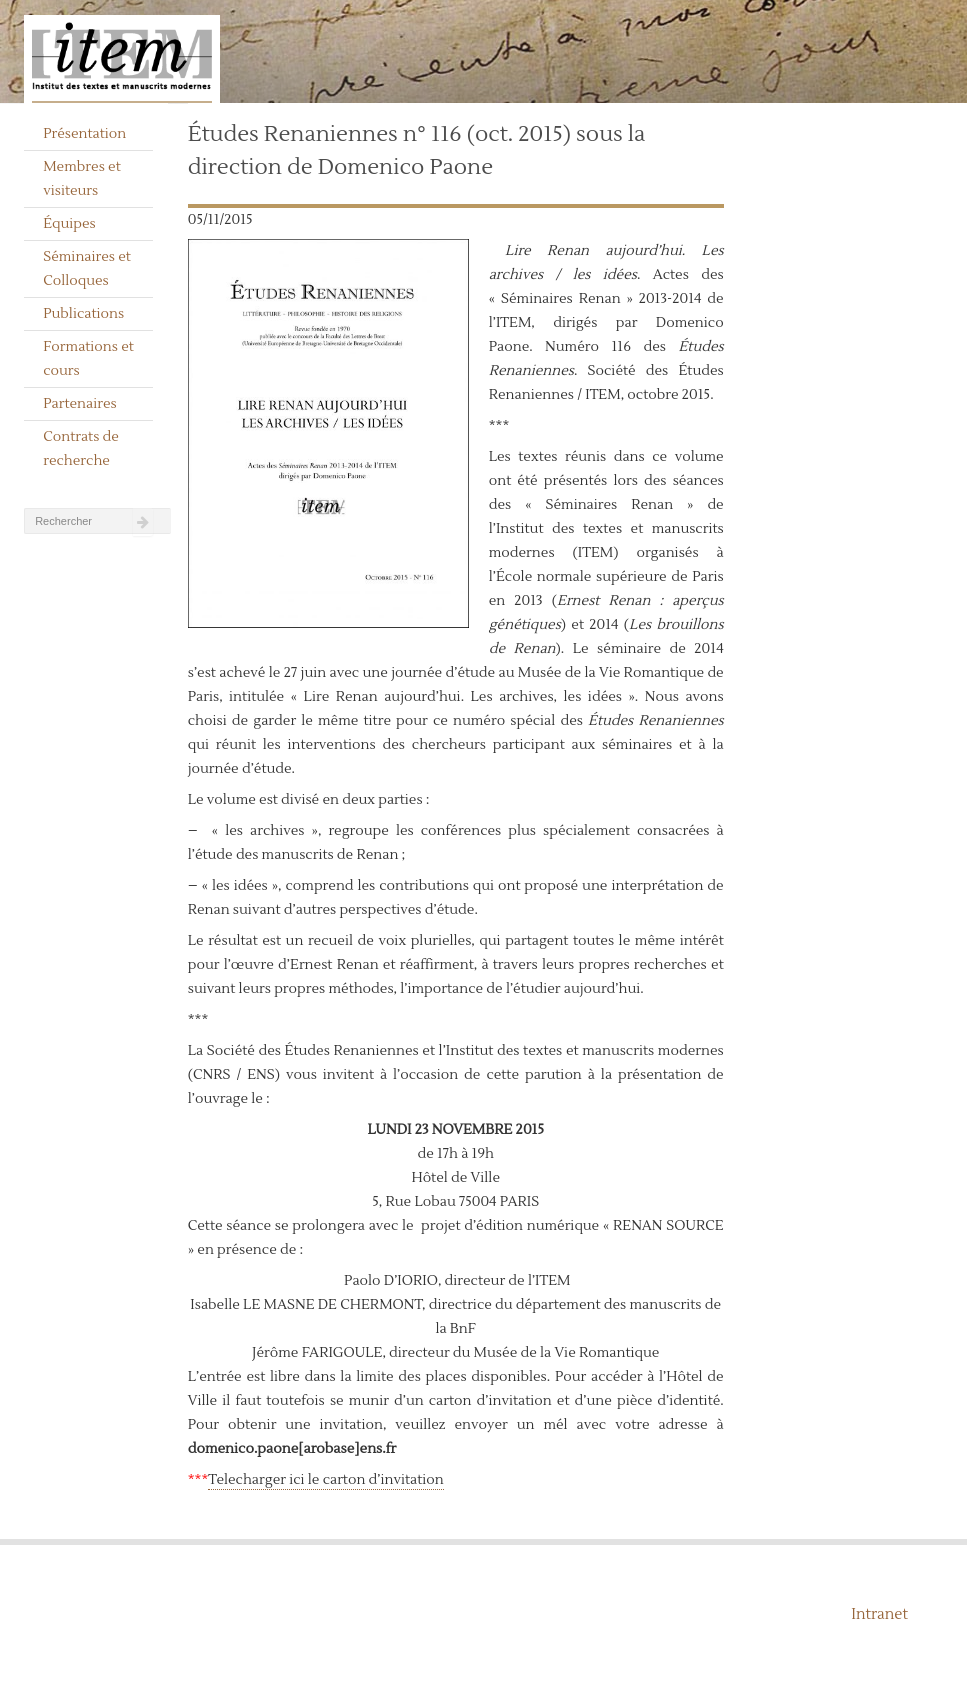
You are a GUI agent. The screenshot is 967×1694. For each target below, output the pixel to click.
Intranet (879, 1614)
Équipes (69, 224)
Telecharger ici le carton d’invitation (325, 1480)
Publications (83, 314)
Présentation (84, 134)
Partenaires (80, 404)
